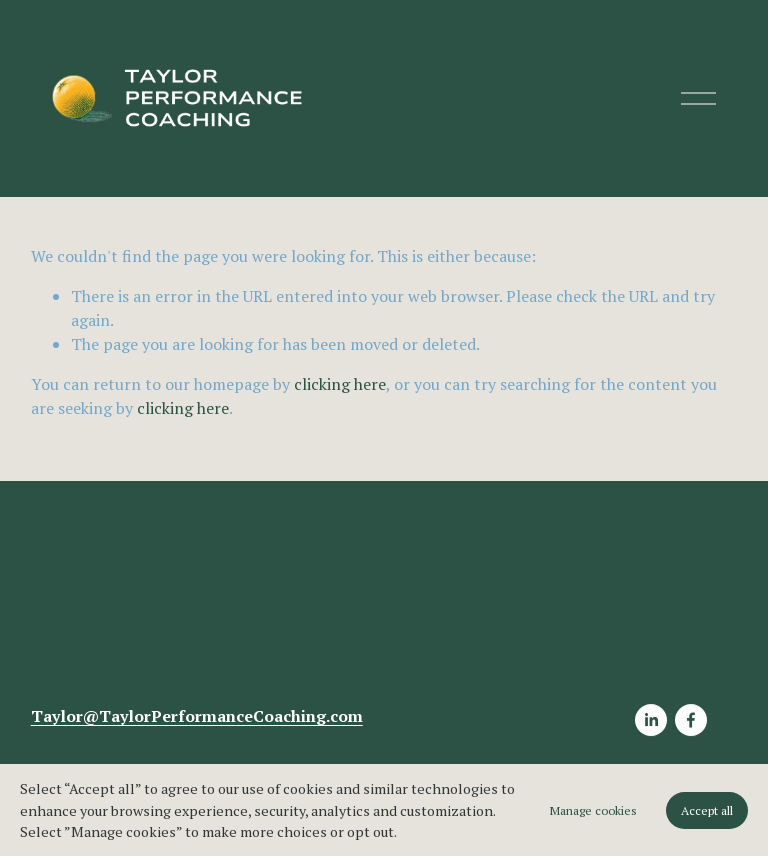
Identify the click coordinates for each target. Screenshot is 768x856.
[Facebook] (691, 721)
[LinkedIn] (651, 721)
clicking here (340, 384)
